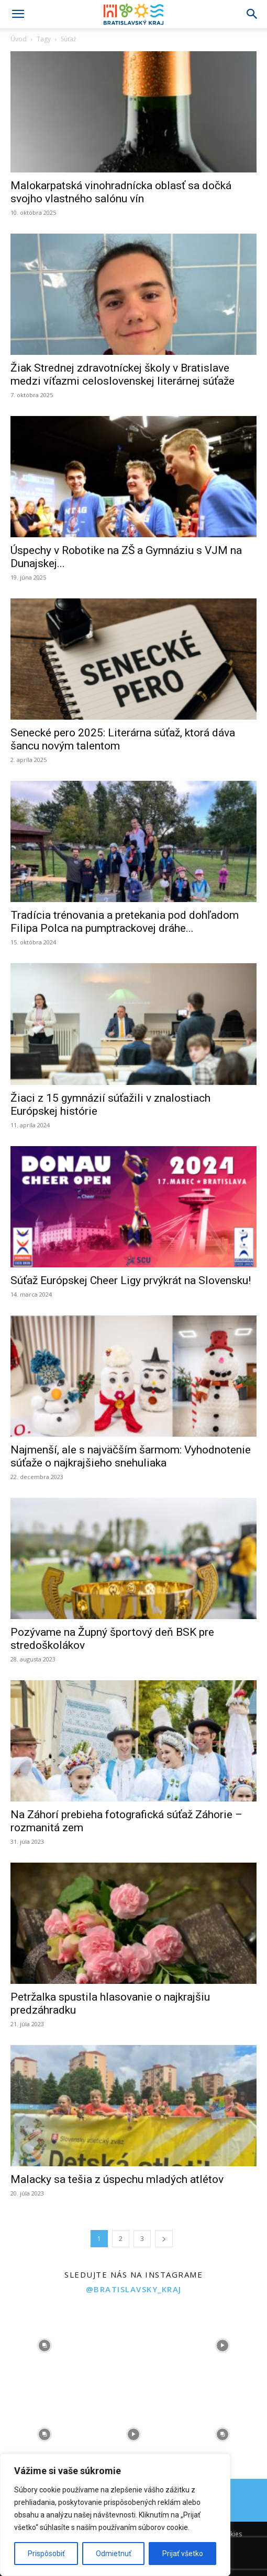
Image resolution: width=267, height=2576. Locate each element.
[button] (18, 14)
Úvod (18, 38)
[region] (115, 2515)
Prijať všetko (182, 2553)
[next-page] (164, 2238)
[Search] (252, 14)
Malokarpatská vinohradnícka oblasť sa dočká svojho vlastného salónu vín (120, 192)
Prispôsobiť (46, 2553)
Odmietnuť (113, 2553)
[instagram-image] (44, 2345)
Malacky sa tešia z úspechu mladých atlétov (117, 2179)
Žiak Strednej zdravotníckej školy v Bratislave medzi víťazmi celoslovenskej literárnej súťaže (122, 374)
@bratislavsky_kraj (134, 2289)
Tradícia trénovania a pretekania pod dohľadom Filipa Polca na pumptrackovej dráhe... (124, 921)
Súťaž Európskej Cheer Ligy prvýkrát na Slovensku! (130, 1280)
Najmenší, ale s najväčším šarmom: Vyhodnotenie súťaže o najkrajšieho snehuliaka (130, 1456)
